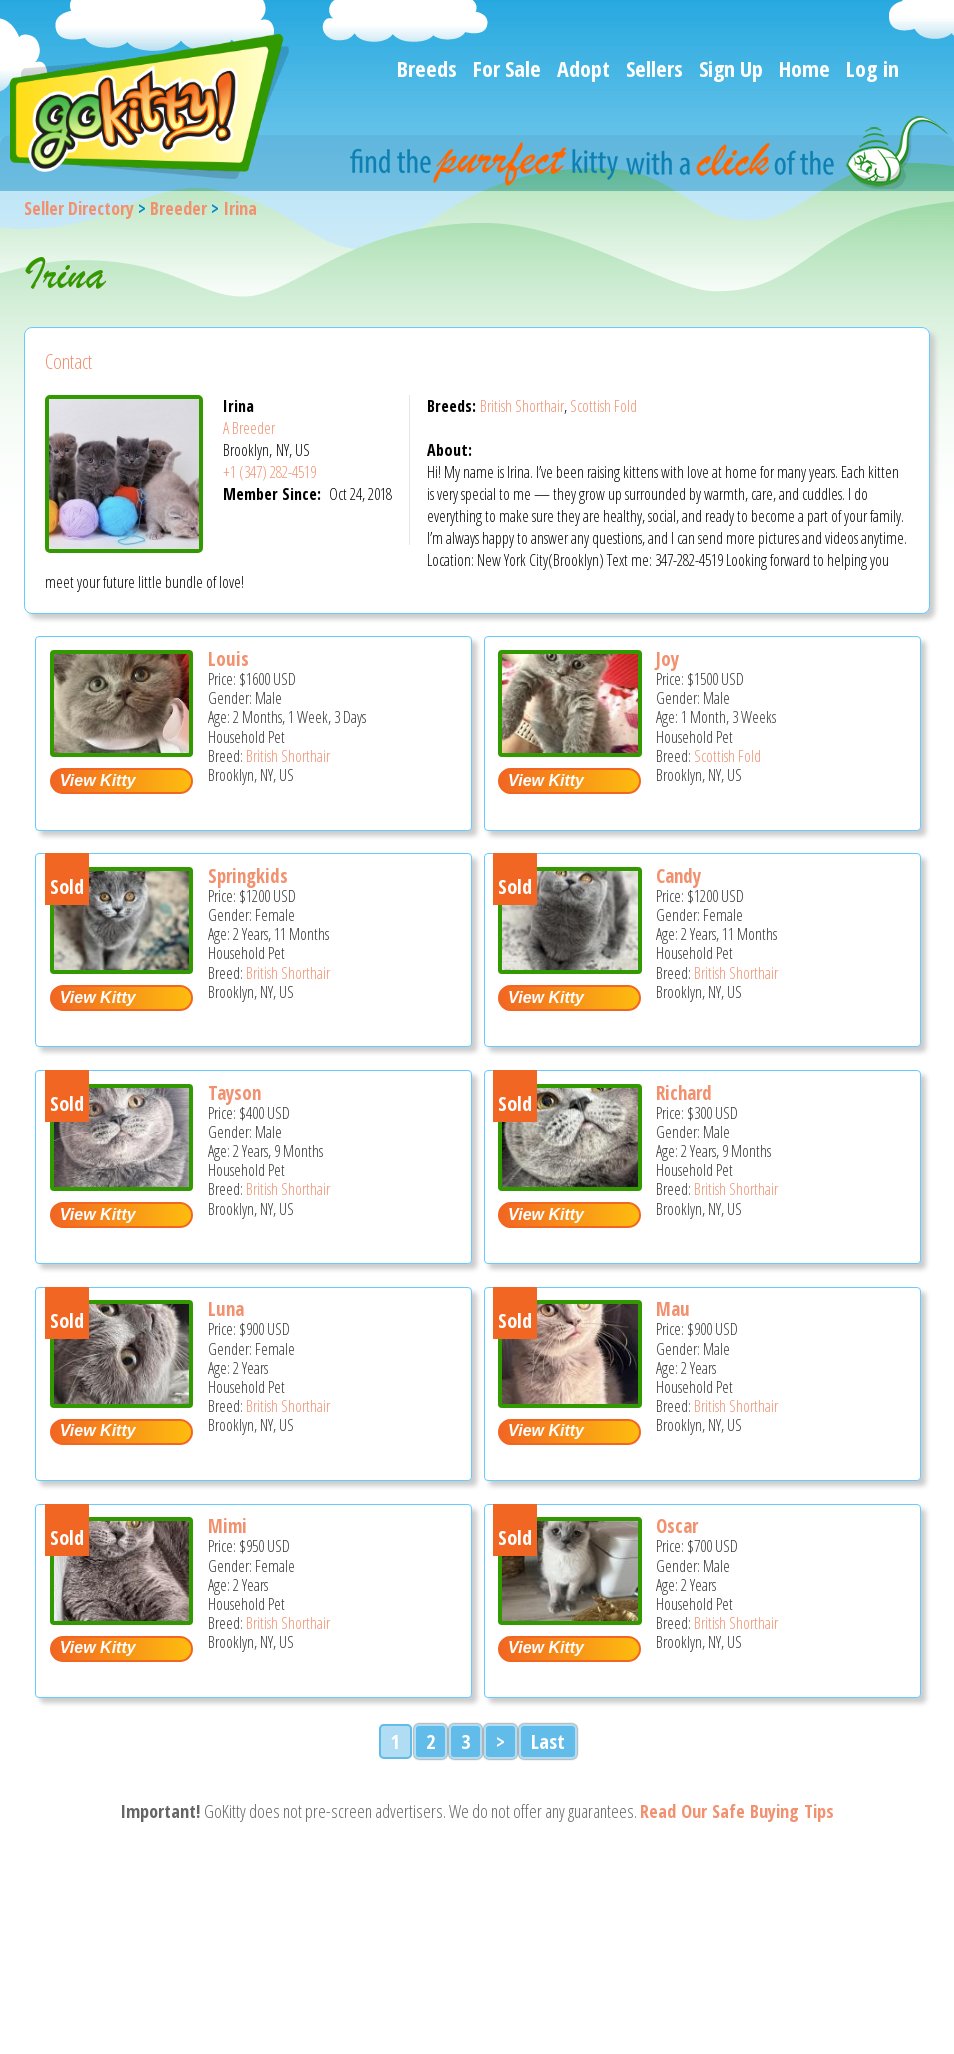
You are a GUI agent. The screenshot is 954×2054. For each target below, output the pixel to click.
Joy (667, 659)
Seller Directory (79, 208)
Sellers (654, 68)
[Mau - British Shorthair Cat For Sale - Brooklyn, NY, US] (570, 1400)
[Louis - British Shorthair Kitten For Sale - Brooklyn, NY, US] (122, 749)
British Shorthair (522, 406)
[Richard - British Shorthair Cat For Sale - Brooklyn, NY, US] (570, 1183)
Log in (872, 68)
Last (548, 1741)
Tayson (234, 1093)
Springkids (248, 876)
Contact (68, 361)
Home (804, 68)
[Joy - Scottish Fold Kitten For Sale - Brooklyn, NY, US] (570, 749)
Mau (673, 1309)
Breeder (178, 208)
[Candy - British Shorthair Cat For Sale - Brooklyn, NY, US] (570, 966)
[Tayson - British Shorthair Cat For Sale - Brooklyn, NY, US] (122, 1183)
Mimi (227, 1526)
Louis (228, 659)
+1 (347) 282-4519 (269, 472)
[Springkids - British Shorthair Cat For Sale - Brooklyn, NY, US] (122, 966)
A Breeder (249, 428)
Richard (684, 1093)
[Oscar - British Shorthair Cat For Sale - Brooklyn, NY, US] (570, 1617)
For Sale (507, 68)
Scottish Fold (603, 406)
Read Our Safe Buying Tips (737, 1811)
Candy (678, 876)
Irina (240, 208)
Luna (226, 1309)
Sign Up (731, 68)
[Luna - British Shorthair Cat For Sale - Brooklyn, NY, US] (122, 1400)
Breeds (427, 68)
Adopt (583, 68)
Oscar (677, 1526)
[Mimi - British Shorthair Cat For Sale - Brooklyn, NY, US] (122, 1617)
